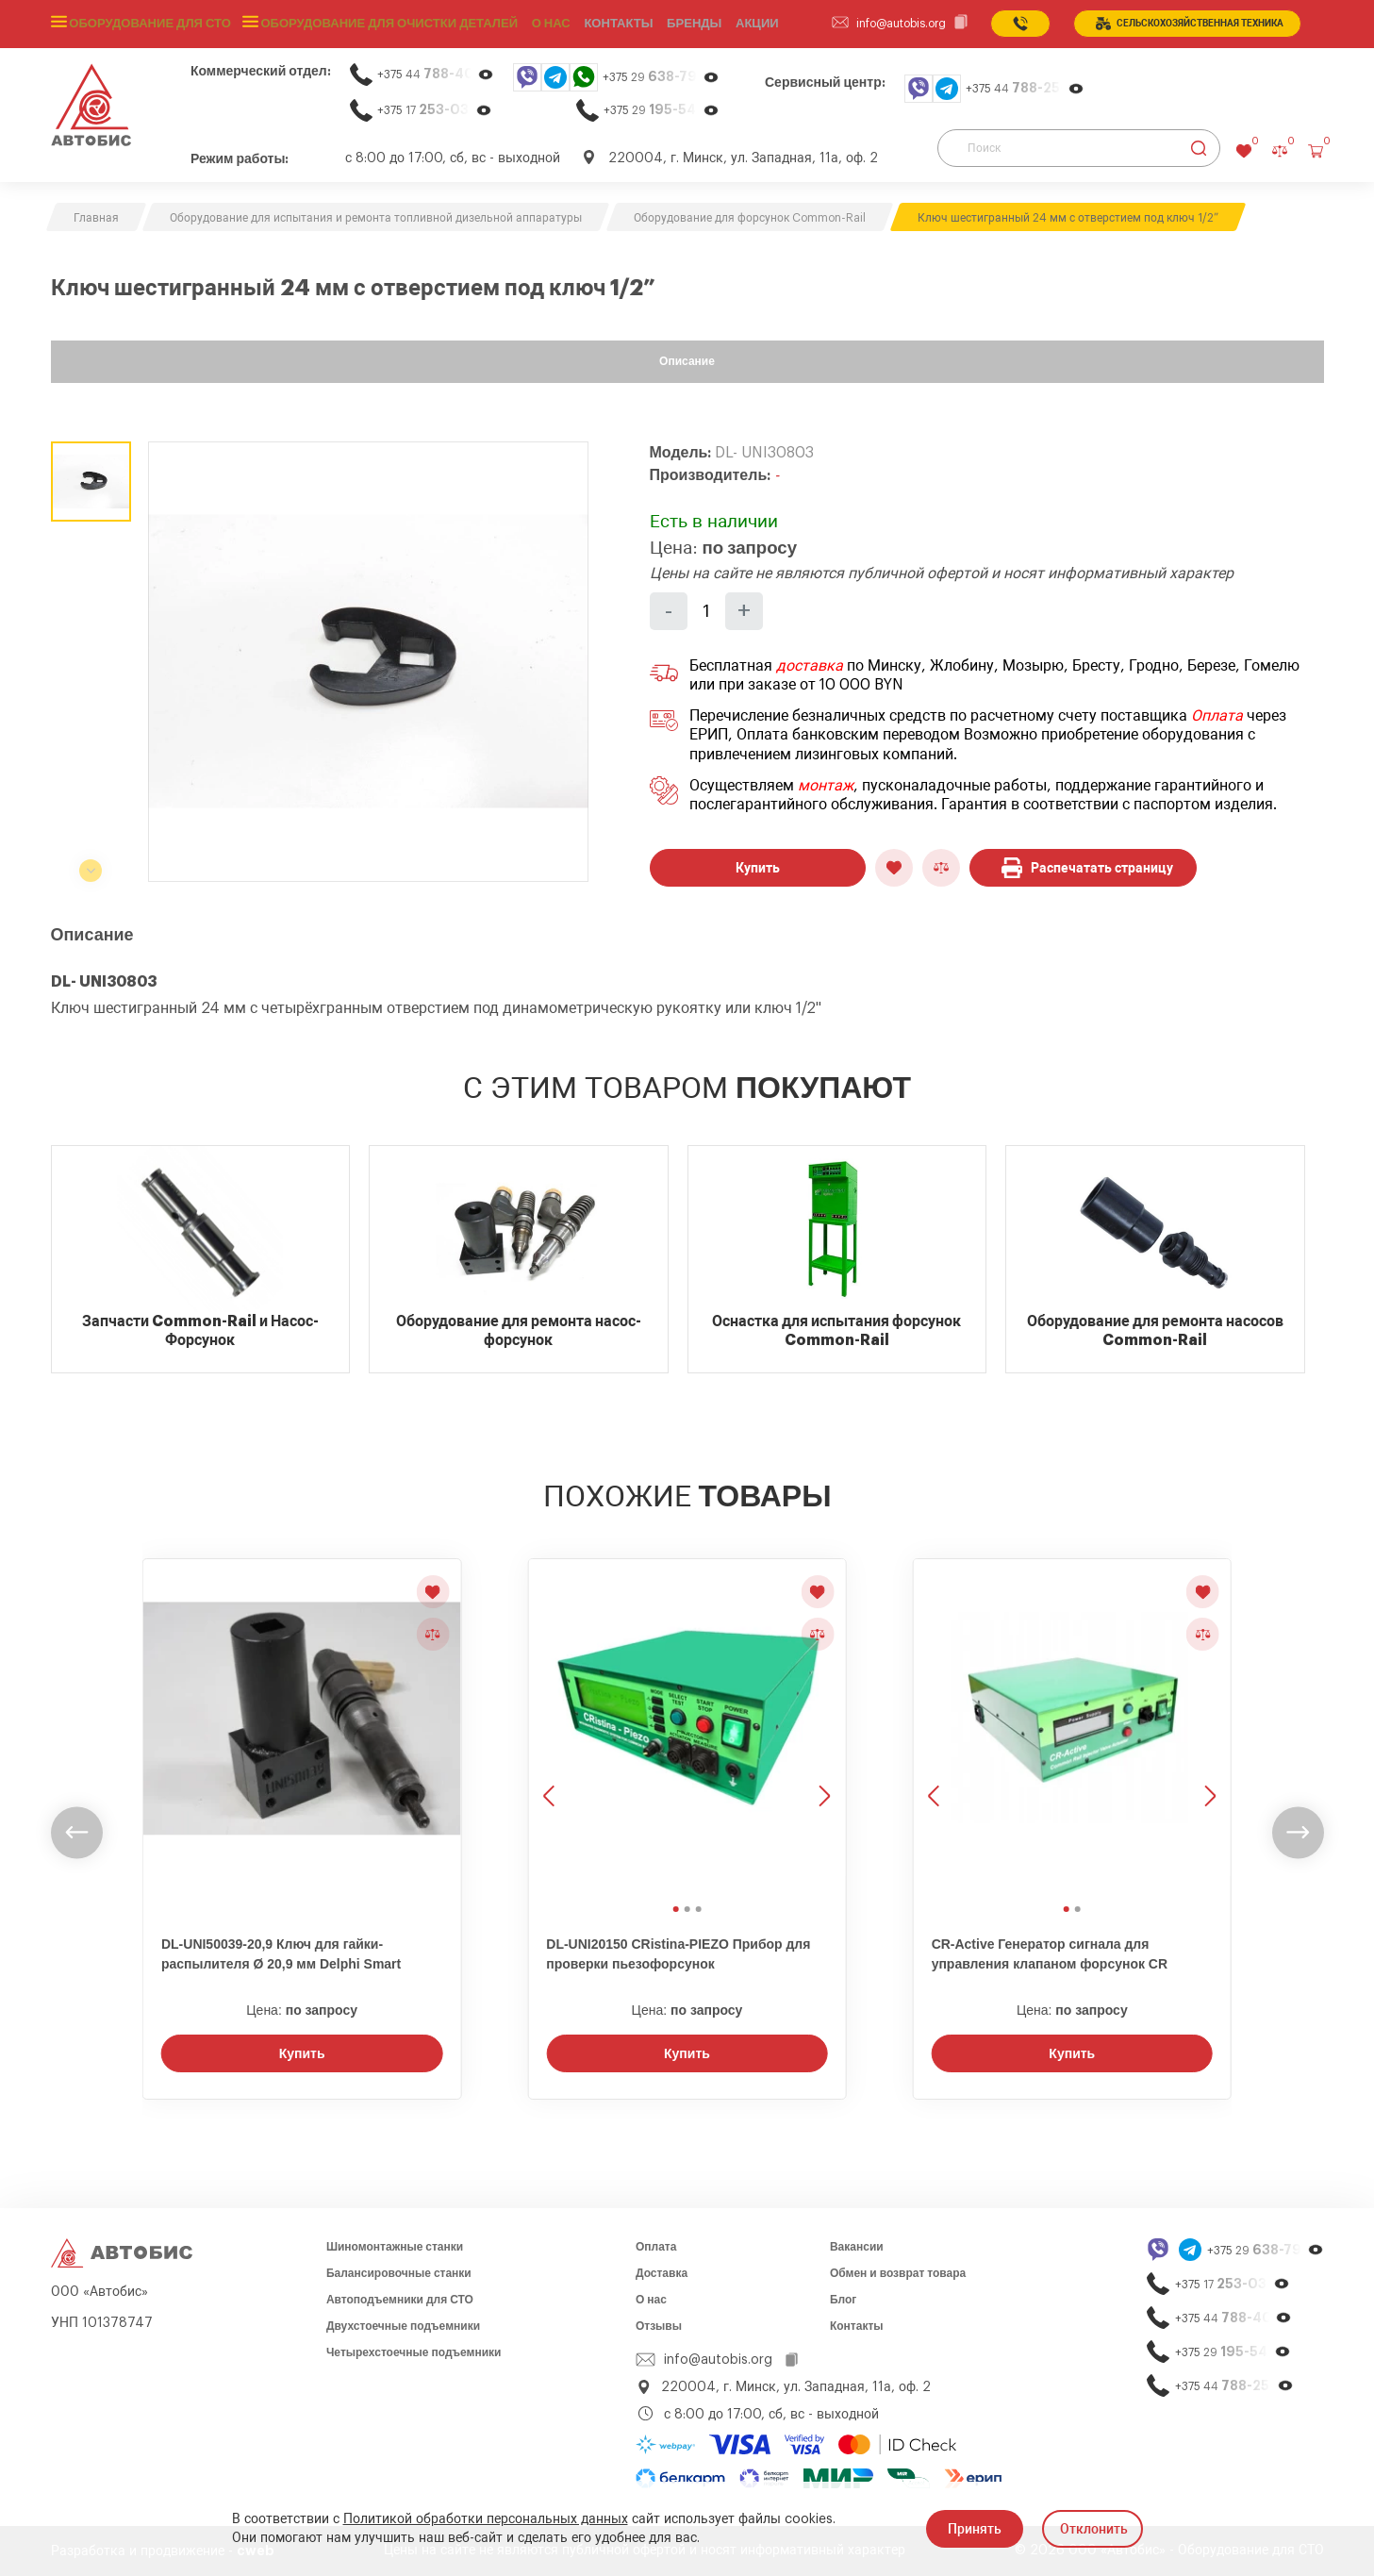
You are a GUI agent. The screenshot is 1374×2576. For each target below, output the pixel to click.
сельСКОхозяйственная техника (1189, 23)
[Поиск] (1078, 148)
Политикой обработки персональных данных (485, 2519)
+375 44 (435, 74)
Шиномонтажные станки (394, 2246)
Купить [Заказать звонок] (302, 2053)
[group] (368, 661)
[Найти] (1199, 148)
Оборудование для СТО (147, 23)
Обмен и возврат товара (898, 2273)
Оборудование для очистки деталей (376, 23)
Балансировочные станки (399, 2273)
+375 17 (434, 110)
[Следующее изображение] (823, 1728)
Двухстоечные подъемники (403, 2326)
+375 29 (661, 77)
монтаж (825, 785)
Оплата (1217, 715)
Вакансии (857, 2246)
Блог (843, 2299)
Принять (975, 2528)
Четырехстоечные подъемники (414, 2352)
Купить (758, 867)
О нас (532, 23)
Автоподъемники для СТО (399, 2299)
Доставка (661, 2273)
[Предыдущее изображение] (550, 1728)
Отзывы (659, 2326)
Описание (687, 361)
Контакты (857, 2326)
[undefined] (77, 1832)
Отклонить (1094, 2528)
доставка (809, 665)
